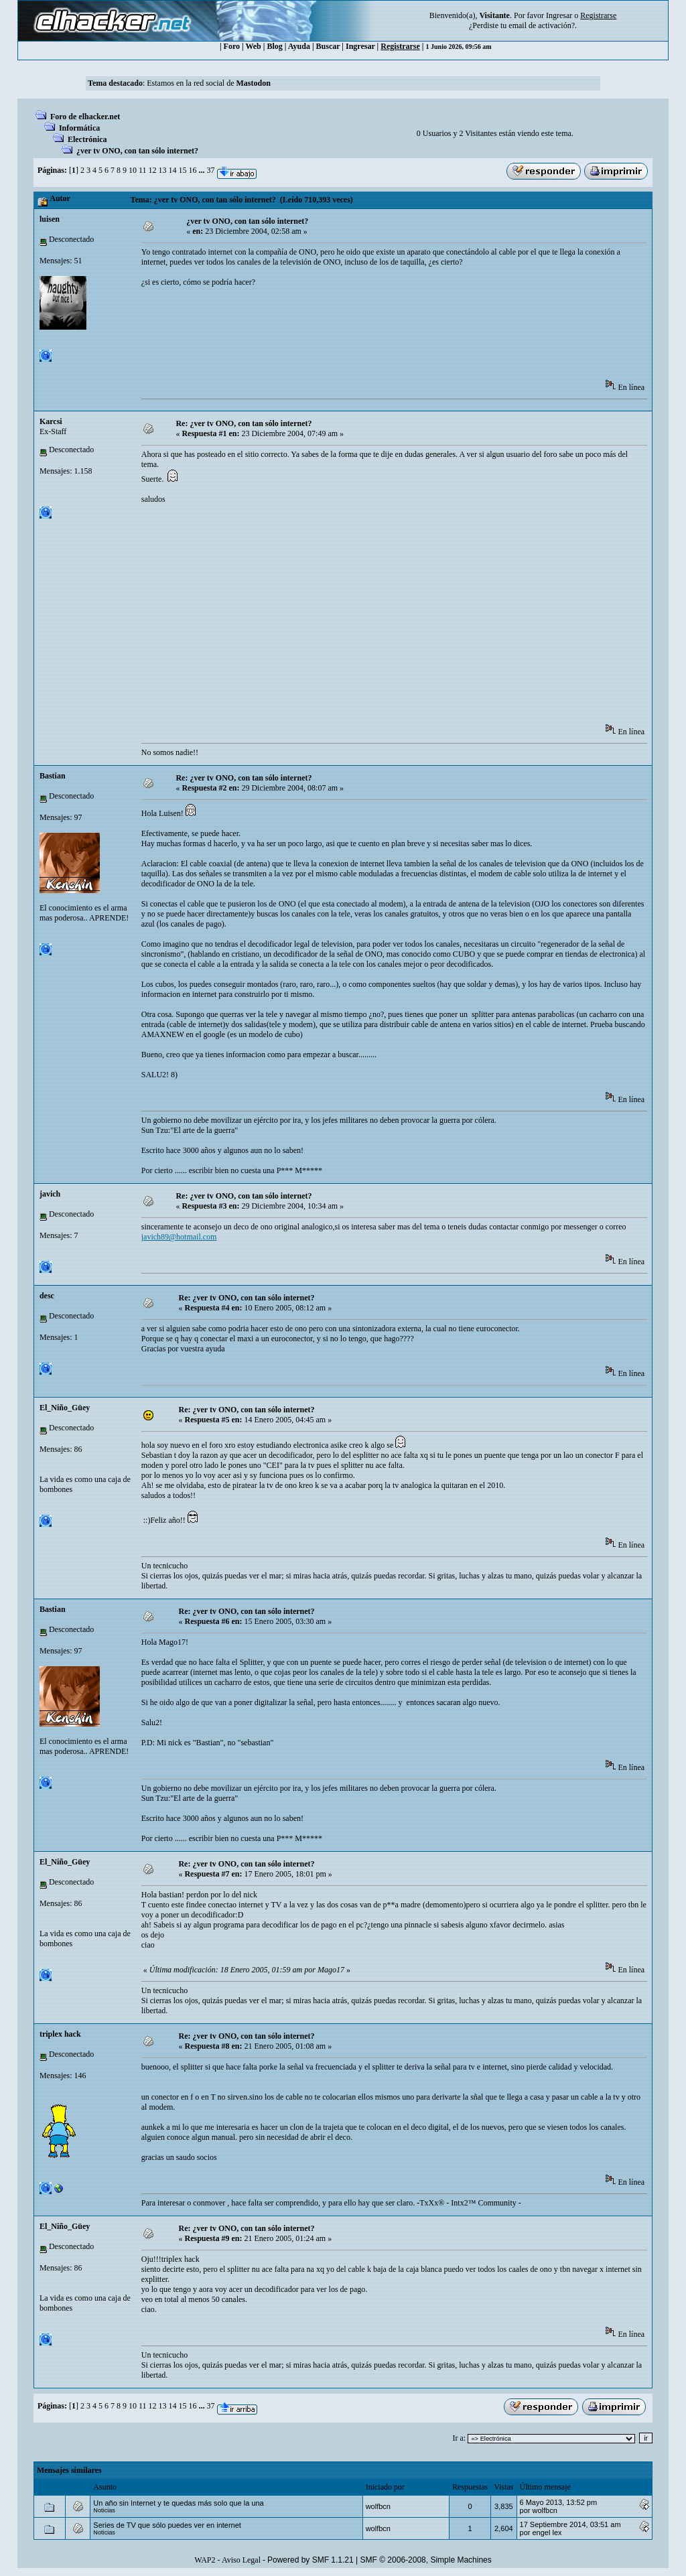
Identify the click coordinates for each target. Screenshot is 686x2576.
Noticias (104, 2510)
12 (152, 170)
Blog (274, 46)
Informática (79, 128)
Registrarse (400, 46)
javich (50, 1194)
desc (47, 1295)
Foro (232, 46)
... (202, 170)
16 (192, 170)
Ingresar (559, 15)
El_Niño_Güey (65, 1407)
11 (143, 170)
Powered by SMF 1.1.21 (310, 2560)
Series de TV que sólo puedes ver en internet (167, 2525)
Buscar (328, 46)
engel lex (546, 2532)
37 (210, 170)
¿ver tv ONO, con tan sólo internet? (137, 150)
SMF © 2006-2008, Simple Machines (426, 2560)
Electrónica (87, 139)
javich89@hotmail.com (179, 1236)
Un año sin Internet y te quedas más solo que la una (178, 2503)
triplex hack (60, 2034)
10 (133, 170)
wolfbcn (378, 2506)
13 (162, 170)
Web (253, 46)
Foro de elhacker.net (85, 116)
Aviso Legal (241, 2560)
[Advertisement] (385, 338)
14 (172, 170)
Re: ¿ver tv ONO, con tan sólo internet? (244, 423)
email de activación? (541, 25)
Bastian (53, 776)
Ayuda (299, 46)
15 (182, 170)
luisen (50, 219)
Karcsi (51, 421)
